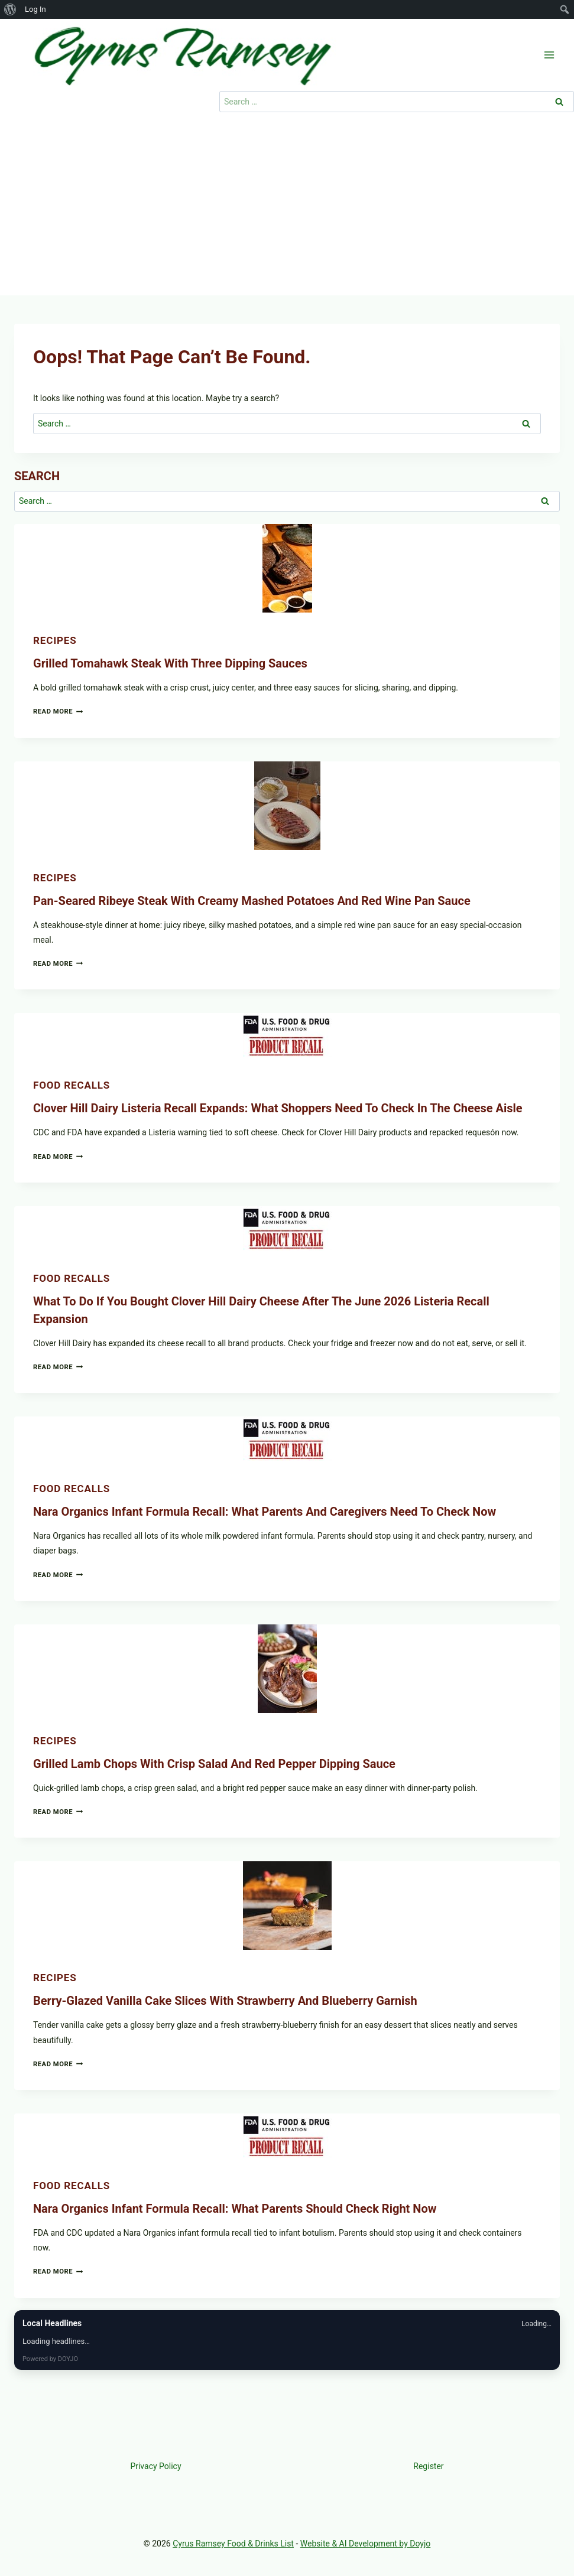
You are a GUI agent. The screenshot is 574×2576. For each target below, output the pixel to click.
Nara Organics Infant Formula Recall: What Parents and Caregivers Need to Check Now (264, 1511)
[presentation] (287, 568)
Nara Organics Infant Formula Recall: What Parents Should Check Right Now (234, 2209)
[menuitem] (10, 9)
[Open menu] (549, 54)
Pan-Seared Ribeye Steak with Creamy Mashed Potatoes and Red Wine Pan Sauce (252, 901)
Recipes (55, 640)
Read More (58, 711)
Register (428, 2466)
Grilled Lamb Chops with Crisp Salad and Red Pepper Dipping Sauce (214, 1764)
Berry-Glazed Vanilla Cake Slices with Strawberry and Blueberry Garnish (225, 2001)
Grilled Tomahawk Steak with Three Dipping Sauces (170, 663)
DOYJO (68, 2359)
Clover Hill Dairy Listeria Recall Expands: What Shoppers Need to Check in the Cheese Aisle (278, 1108)
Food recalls (71, 1085)
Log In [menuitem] (35, 9)
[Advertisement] (287, 206)
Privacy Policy (155, 2466)
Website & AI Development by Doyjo (365, 2543)
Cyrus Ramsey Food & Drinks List (233, 2543)
